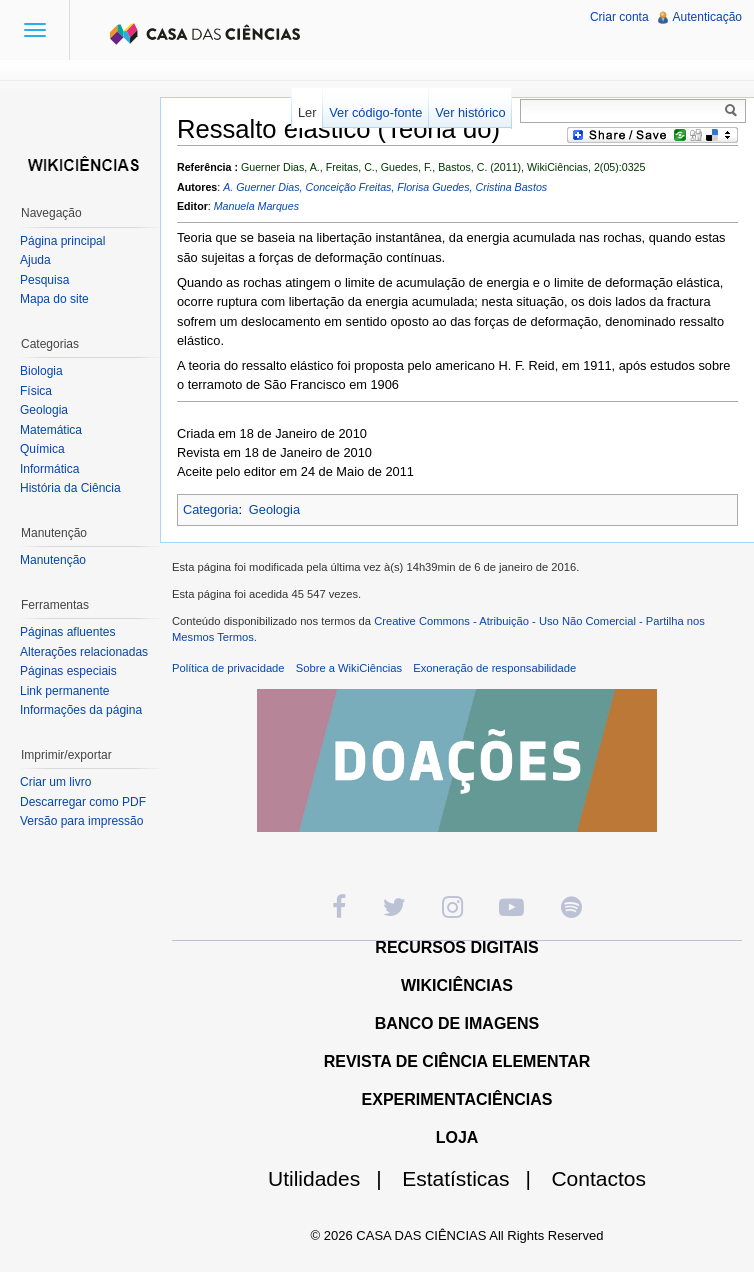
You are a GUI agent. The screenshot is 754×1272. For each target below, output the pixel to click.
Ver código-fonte (375, 112)
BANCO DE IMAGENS (457, 1023)
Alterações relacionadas (84, 652)
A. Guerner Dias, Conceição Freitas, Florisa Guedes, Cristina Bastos (385, 187)
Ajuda (35, 260)
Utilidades (333, 1178)
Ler (307, 112)
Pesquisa (44, 280)
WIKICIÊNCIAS (457, 985)
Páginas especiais (68, 671)
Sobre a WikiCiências (349, 668)
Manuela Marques (256, 206)
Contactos (598, 1178)
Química (42, 449)
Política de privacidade (228, 668)
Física (36, 391)
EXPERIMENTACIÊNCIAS (457, 1099)
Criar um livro (55, 782)
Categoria (211, 509)
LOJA (457, 1137)
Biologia (41, 371)
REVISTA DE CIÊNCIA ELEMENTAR (457, 1061)
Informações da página (81, 710)
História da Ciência (70, 488)
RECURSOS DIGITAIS (456, 947)
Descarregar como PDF (83, 802)
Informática (49, 469)
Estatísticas (474, 1178)
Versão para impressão (81, 821)
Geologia (274, 509)
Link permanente (64, 691)
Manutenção (53, 560)
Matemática (51, 430)
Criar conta (619, 17)
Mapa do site (54, 299)
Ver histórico (470, 112)
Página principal (62, 241)
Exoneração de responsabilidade (494, 668)
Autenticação (707, 17)
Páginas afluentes (67, 632)
